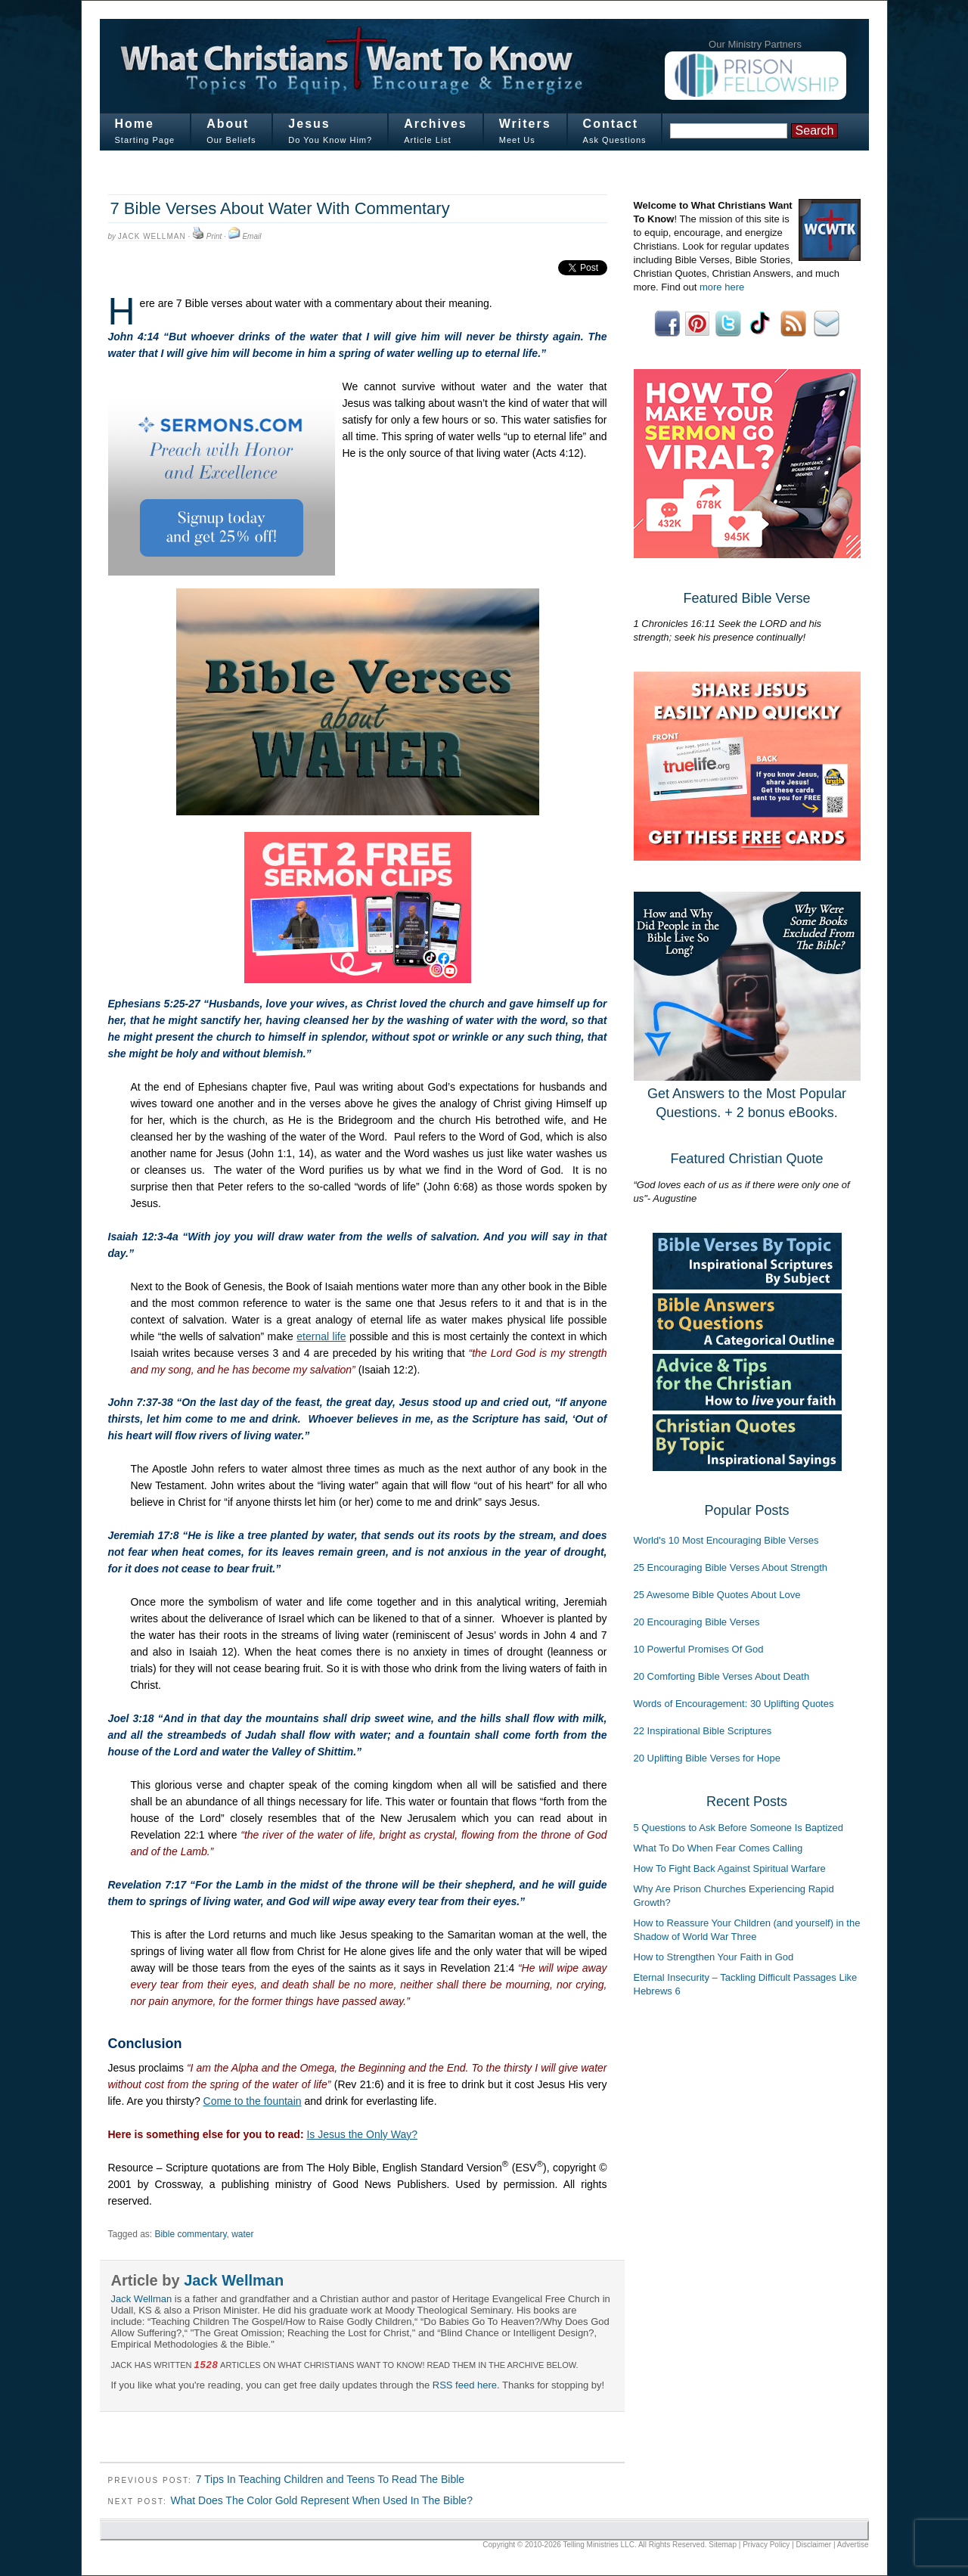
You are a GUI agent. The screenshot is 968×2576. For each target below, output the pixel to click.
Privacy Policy (766, 2544)
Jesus (309, 123)
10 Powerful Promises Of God (699, 1649)
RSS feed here (465, 2385)
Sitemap (723, 2544)
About (227, 123)
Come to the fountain (252, 2101)
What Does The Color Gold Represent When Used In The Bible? (321, 2500)
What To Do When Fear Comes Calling (718, 1848)
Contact (611, 123)
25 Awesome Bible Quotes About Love (717, 1594)
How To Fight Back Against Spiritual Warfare (730, 1868)
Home (134, 123)
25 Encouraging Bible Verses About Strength (731, 1567)
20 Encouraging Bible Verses (697, 1622)
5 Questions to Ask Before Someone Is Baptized (739, 1827)
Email (251, 236)
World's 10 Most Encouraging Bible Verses (726, 1540)
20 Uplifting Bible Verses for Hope (707, 1758)
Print (214, 236)
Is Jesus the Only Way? (361, 2134)
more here (722, 287)
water (242, 2234)
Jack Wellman (152, 236)
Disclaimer (814, 2544)
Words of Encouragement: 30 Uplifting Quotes (734, 1703)
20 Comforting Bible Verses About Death (722, 1676)
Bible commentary (190, 2234)
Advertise (853, 2544)
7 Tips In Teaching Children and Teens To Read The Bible (330, 2479)
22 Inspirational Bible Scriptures (703, 1730)
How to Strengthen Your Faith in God (714, 1957)
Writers (525, 123)
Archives (435, 123)
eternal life (321, 1336)
